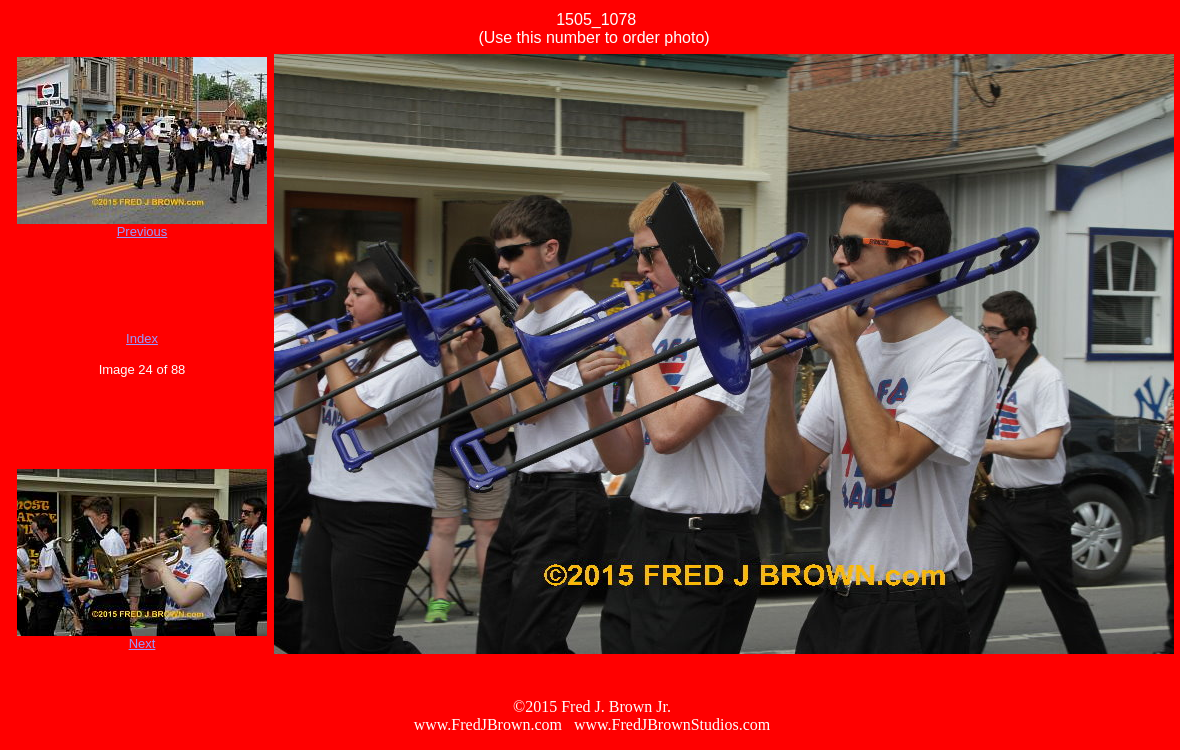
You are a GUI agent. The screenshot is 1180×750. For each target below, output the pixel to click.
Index (142, 338)
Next (142, 643)
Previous (142, 231)
